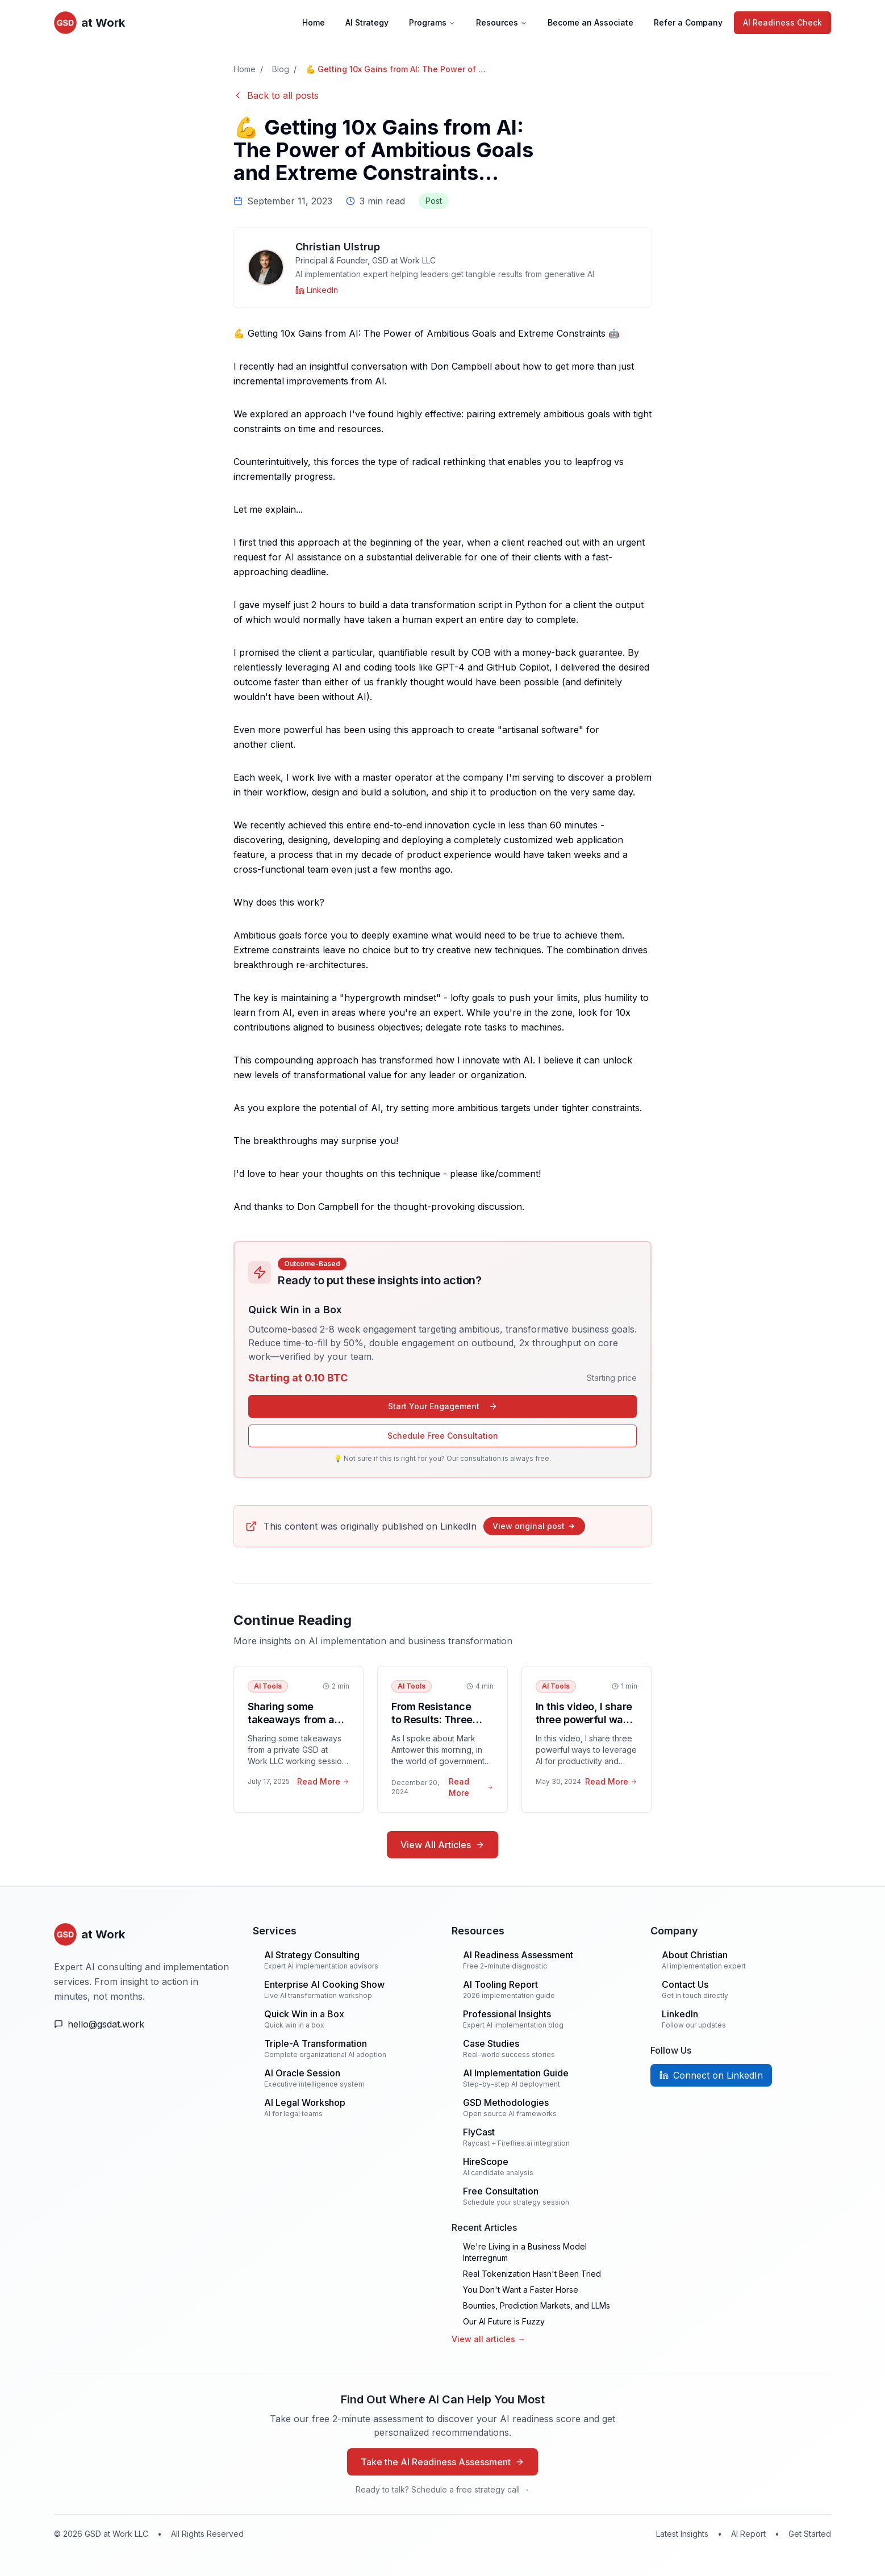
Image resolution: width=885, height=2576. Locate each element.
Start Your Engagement (443, 1406)
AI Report (748, 2534)
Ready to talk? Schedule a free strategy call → (443, 2489)
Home (313, 22)
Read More (323, 1781)
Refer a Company (688, 22)
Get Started (809, 2534)
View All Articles (442, 1844)
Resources (501, 22)
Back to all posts (276, 95)
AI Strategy (367, 22)
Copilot (534, 667)
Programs (432, 22)
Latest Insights (682, 2534)
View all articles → (488, 2339)
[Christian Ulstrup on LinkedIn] (316, 290)
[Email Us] (144, 2024)
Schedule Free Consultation (442, 1435)
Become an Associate (590, 22)
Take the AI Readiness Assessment (442, 2462)
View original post (534, 1526)
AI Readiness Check (782, 22)
